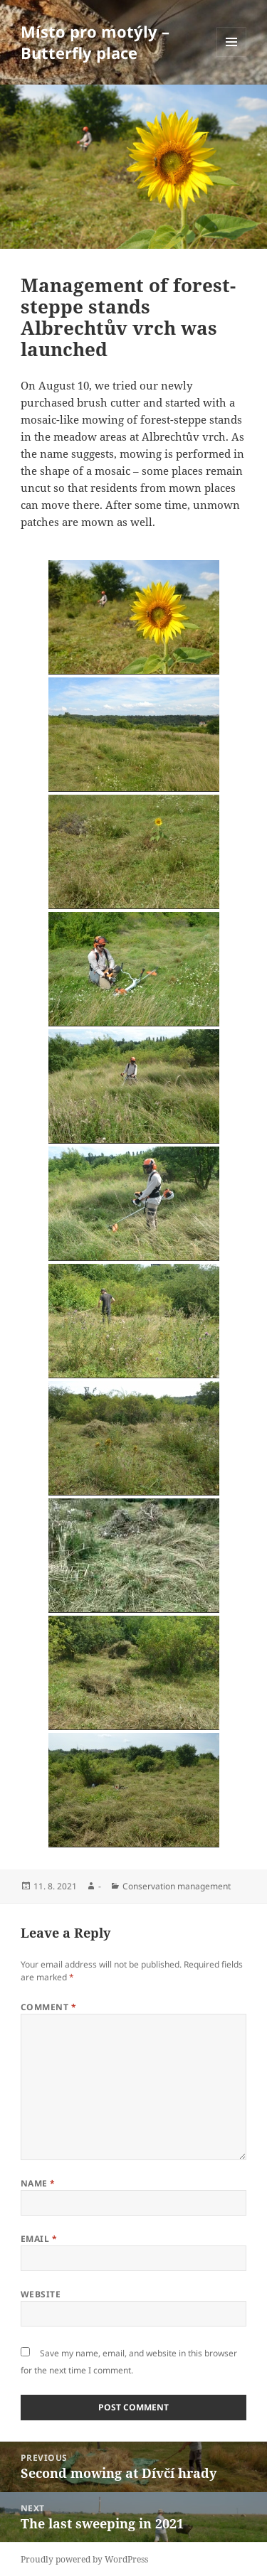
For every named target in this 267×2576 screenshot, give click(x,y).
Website (41, 2294)
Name (38, 2183)
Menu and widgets (231, 56)
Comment (48, 2007)
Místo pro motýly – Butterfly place (95, 42)
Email (39, 2239)
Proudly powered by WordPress (84, 2559)
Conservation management (176, 1886)
